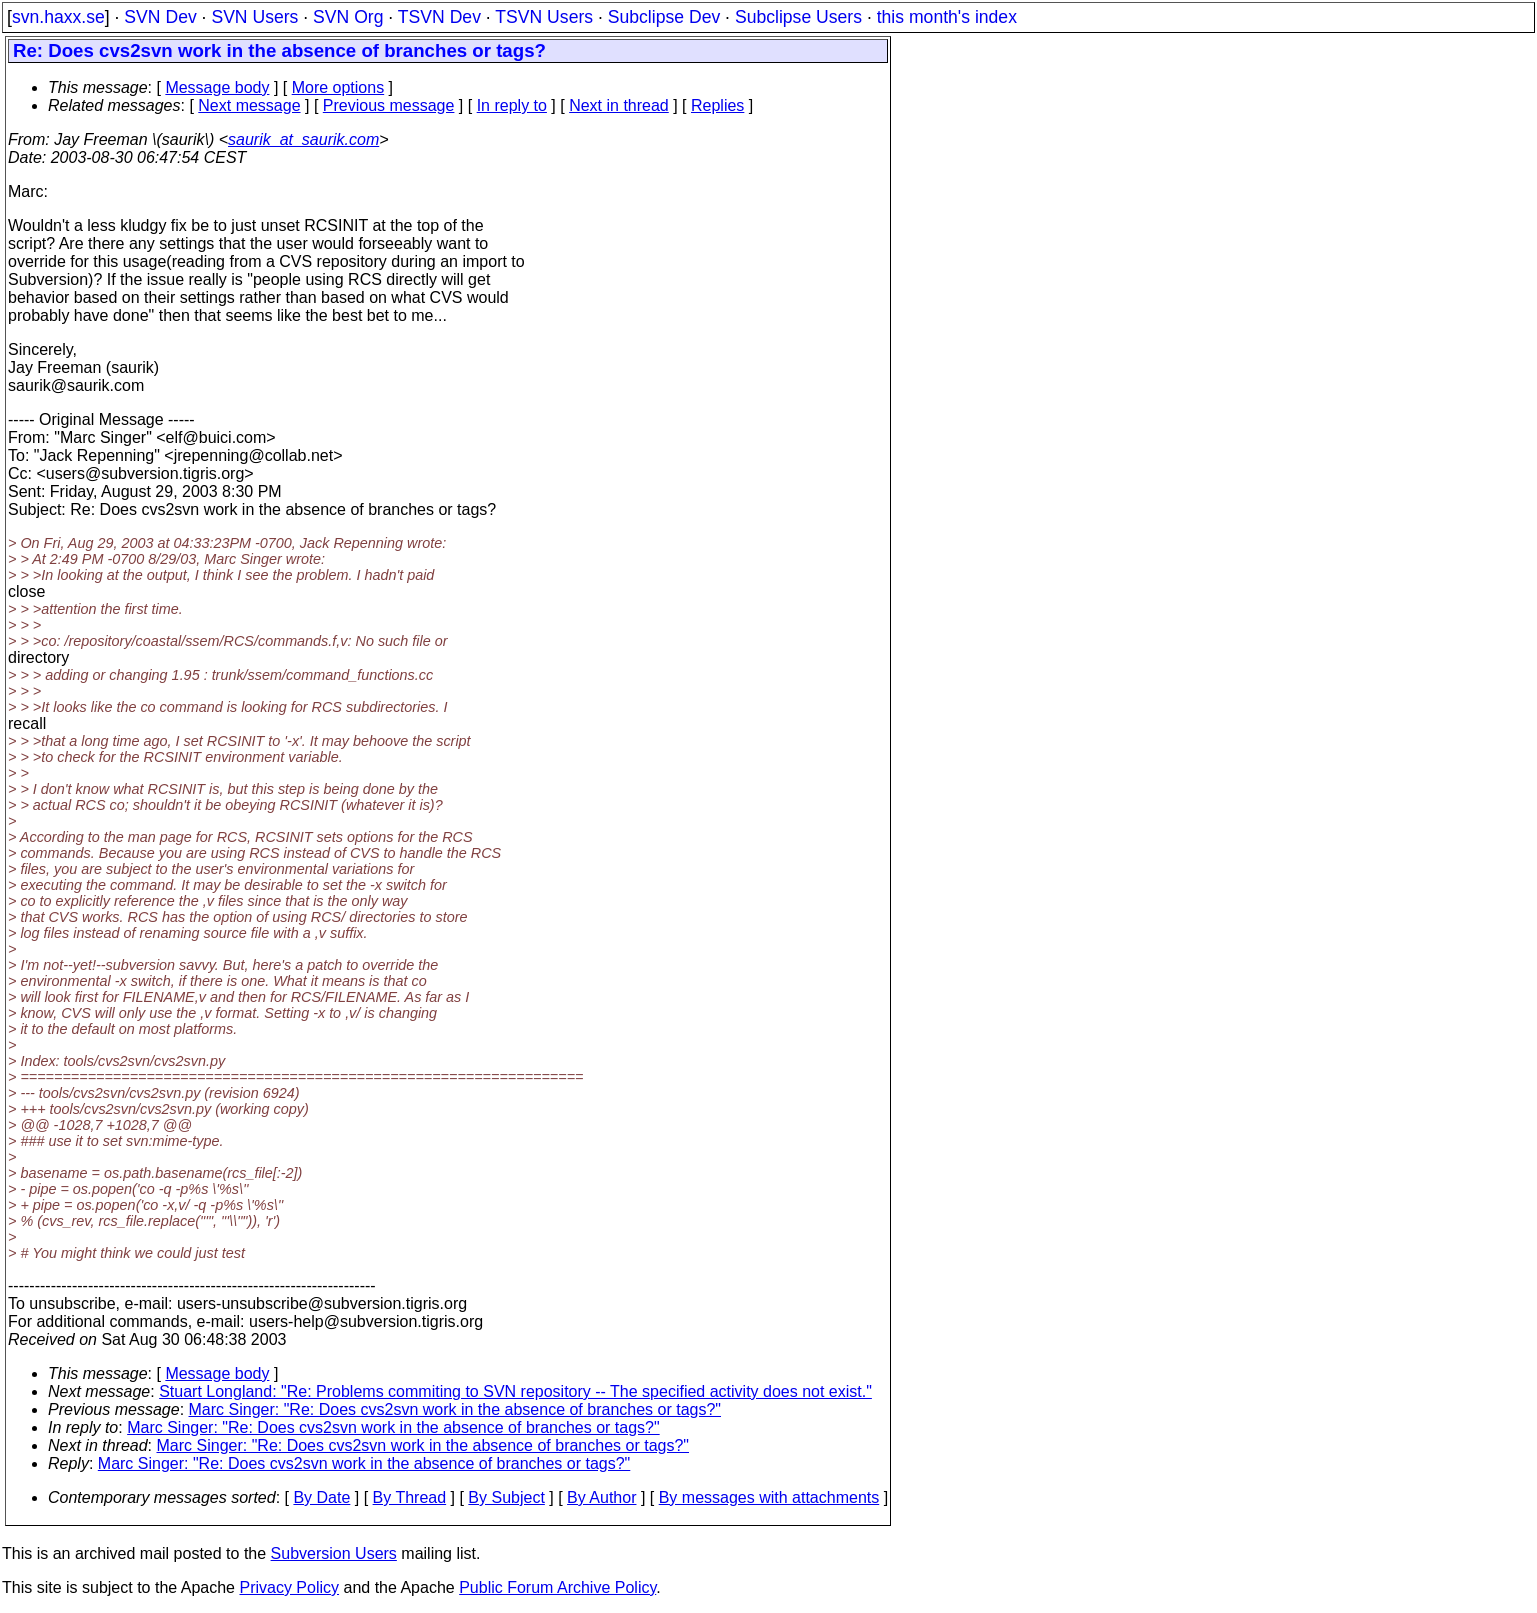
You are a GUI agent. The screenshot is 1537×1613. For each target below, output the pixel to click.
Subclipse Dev (664, 17)
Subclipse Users (798, 17)
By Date (321, 1497)
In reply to (512, 105)
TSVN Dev (439, 17)
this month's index (947, 17)
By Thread (410, 1497)
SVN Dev (160, 17)
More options (338, 87)
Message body (217, 87)
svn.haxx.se (58, 17)
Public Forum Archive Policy (557, 1587)
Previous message (389, 105)
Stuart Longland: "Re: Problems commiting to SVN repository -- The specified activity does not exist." (515, 1391)
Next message (249, 105)
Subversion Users (334, 1553)
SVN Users (254, 17)
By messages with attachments (769, 1497)
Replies (717, 105)
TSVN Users (544, 17)
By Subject (506, 1497)
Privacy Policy (289, 1587)
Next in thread (619, 105)
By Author (601, 1497)
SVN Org (348, 17)
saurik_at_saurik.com (303, 139)
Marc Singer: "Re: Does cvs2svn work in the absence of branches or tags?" (455, 1409)
